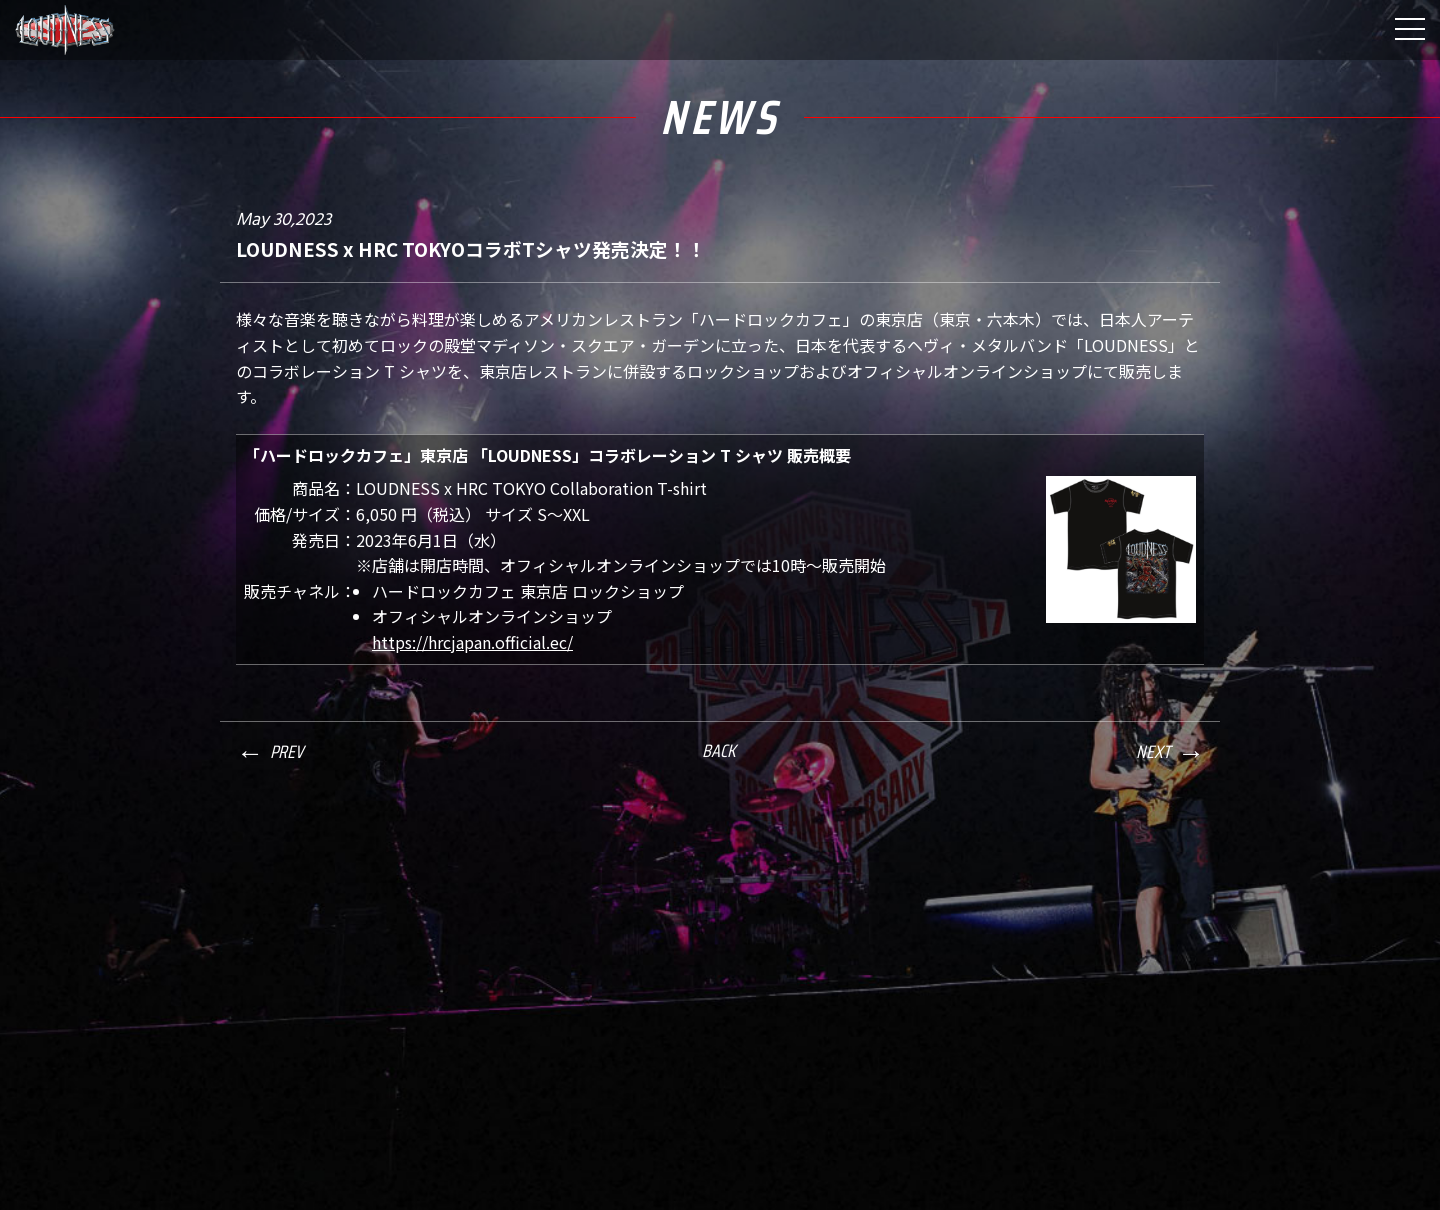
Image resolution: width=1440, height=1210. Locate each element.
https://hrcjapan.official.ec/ (472, 642)
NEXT (1153, 752)
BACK (719, 751)
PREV (286, 752)
